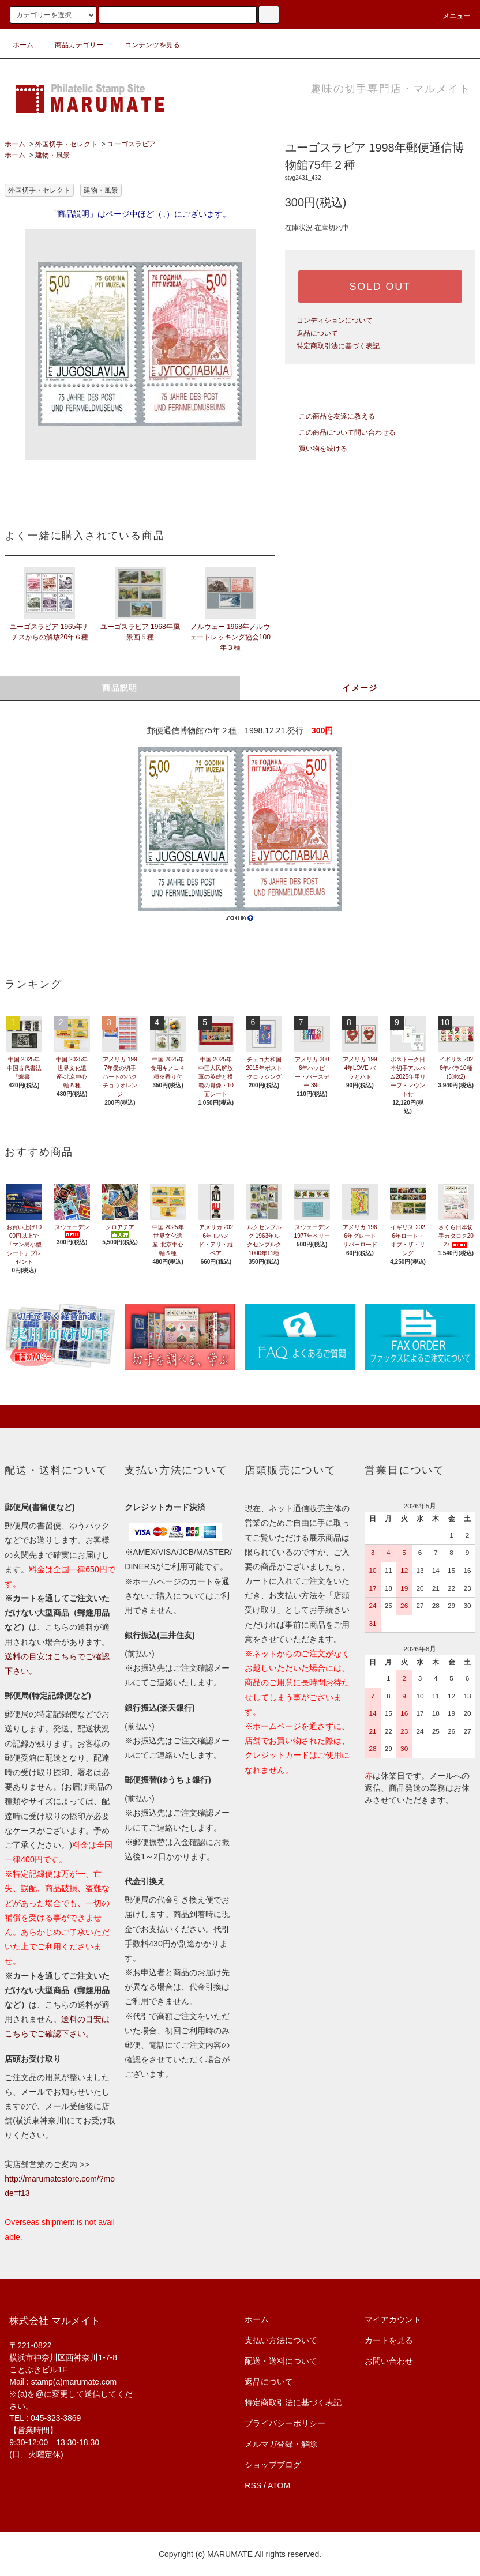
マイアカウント (393, 2319)
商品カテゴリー (72, 45)
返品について (317, 333)
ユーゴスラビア (131, 144)
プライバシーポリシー (285, 2423)
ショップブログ (273, 2464)
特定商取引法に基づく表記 (338, 346)
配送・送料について (281, 2361)
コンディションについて (335, 321)
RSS (253, 2485)
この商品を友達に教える (330, 416)
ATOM (279, 2485)
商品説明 (120, 687)
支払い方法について (281, 2340)
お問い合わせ (389, 2361)
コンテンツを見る (145, 45)
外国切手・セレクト (66, 144)
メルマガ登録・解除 (281, 2444)
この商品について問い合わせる (340, 432)
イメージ (360, 687)
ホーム (23, 45)
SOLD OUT (379, 286)
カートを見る (389, 2340)
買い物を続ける (316, 449)
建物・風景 (52, 155)
